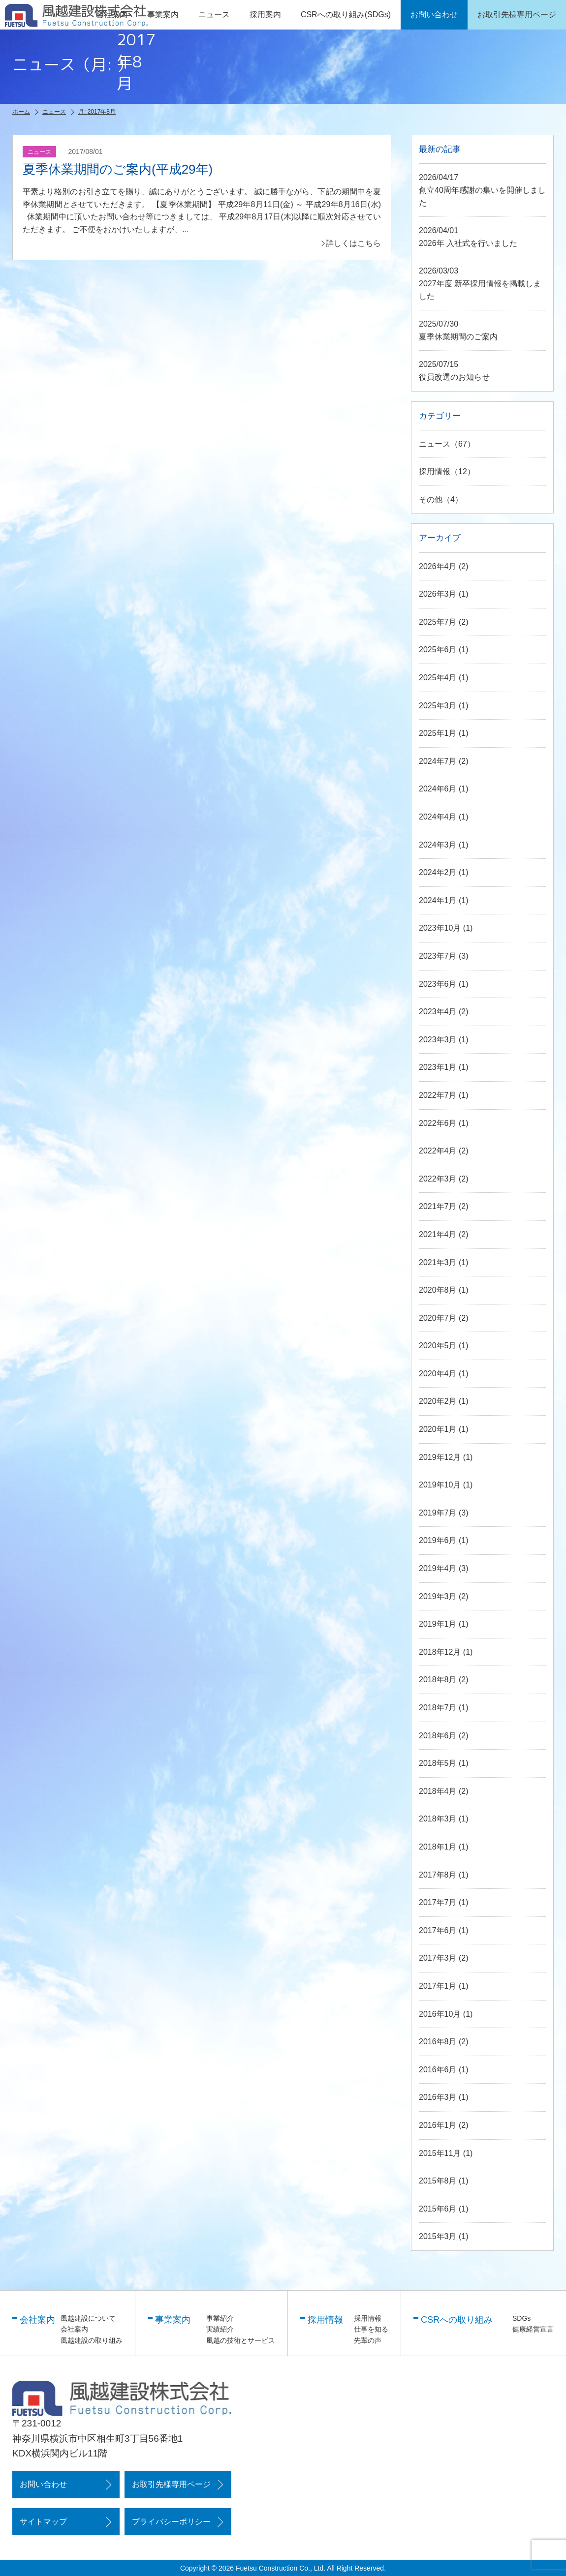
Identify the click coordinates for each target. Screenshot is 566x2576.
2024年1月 (438, 900)
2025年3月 (438, 705)
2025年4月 (438, 677)
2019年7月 (438, 1513)
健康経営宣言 (533, 2329)
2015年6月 (438, 2209)
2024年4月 (438, 817)
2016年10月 (440, 2014)
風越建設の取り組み (92, 2340)
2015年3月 (438, 2236)
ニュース (214, 14)
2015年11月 (440, 2153)
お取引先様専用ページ (171, 2484)
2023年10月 (440, 928)
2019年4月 (438, 1568)
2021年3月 (438, 1262)
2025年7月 (438, 622)
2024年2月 (438, 872)
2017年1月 (438, 1986)
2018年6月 (438, 1735)
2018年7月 (438, 1707)
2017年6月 (438, 1930)
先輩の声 (367, 2340)
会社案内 (74, 2329)
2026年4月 (438, 566)
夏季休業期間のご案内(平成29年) (118, 169)
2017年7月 (438, 1902)
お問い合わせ (43, 2484)
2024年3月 (438, 845)
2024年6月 (438, 789)
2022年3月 (438, 1179)
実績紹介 (220, 2329)
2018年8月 (438, 1679)
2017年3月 (438, 1958)
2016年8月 (438, 2041)
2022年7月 (438, 1095)
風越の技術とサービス (240, 2340)
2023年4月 (438, 1011)
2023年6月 (438, 984)
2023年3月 (438, 1039)
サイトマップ (43, 2521)
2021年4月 (438, 1234)
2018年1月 (438, 1847)
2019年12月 (440, 1457)
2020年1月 (438, 1429)
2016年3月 (438, 2097)
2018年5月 (438, 1763)
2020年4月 (438, 1373)
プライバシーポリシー (171, 2521)
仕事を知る (371, 2329)
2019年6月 (438, 1540)
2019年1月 (438, 1624)
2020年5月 (438, 1345)
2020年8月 (438, 1290)
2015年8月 (438, 2181)
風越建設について (88, 2318)
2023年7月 (438, 956)
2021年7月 (438, 1206)
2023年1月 (438, 1067)
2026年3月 (438, 594)
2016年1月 (438, 2125)
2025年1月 (438, 733)
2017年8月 (438, 1875)
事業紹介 (220, 2318)
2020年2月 (438, 1401)
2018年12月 (440, 1652)
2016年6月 (438, 2069)
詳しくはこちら (353, 243)
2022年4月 (438, 1151)
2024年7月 (438, 761)
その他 (430, 499)
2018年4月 (438, 1791)
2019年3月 (438, 1596)
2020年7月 (438, 1318)
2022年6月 (438, 1123)
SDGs (521, 2318)
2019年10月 (440, 1485)
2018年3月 (438, 1819)
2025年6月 (438, 649)
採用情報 (434, 471)
